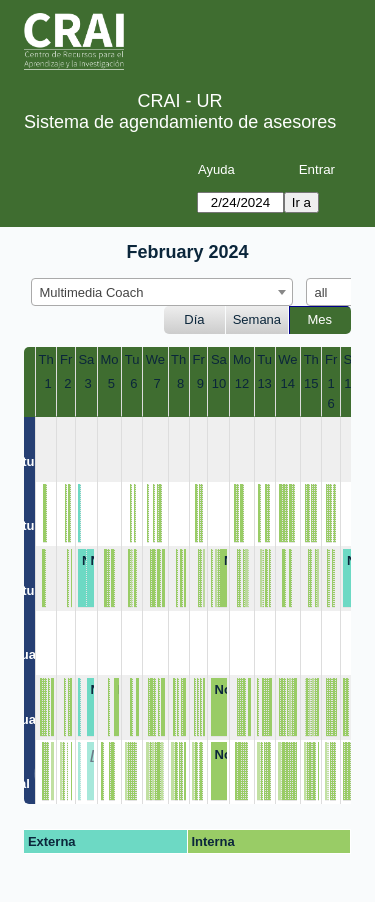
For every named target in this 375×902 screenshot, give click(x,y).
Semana (257, 319)
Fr (66, 359)
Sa (86, 359)
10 (219, 383)
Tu (132, 359)
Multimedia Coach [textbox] (92, 292)
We (155, 359)
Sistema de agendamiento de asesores (180, 122)
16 (331, 393)
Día (194, 319)
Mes (320, 319)
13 (264, 383)
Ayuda (216, 169)
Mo (110, 359)
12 (242, 383)
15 (311, 383)
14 (288, 383)
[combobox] (162, 292)
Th (46, 359)
